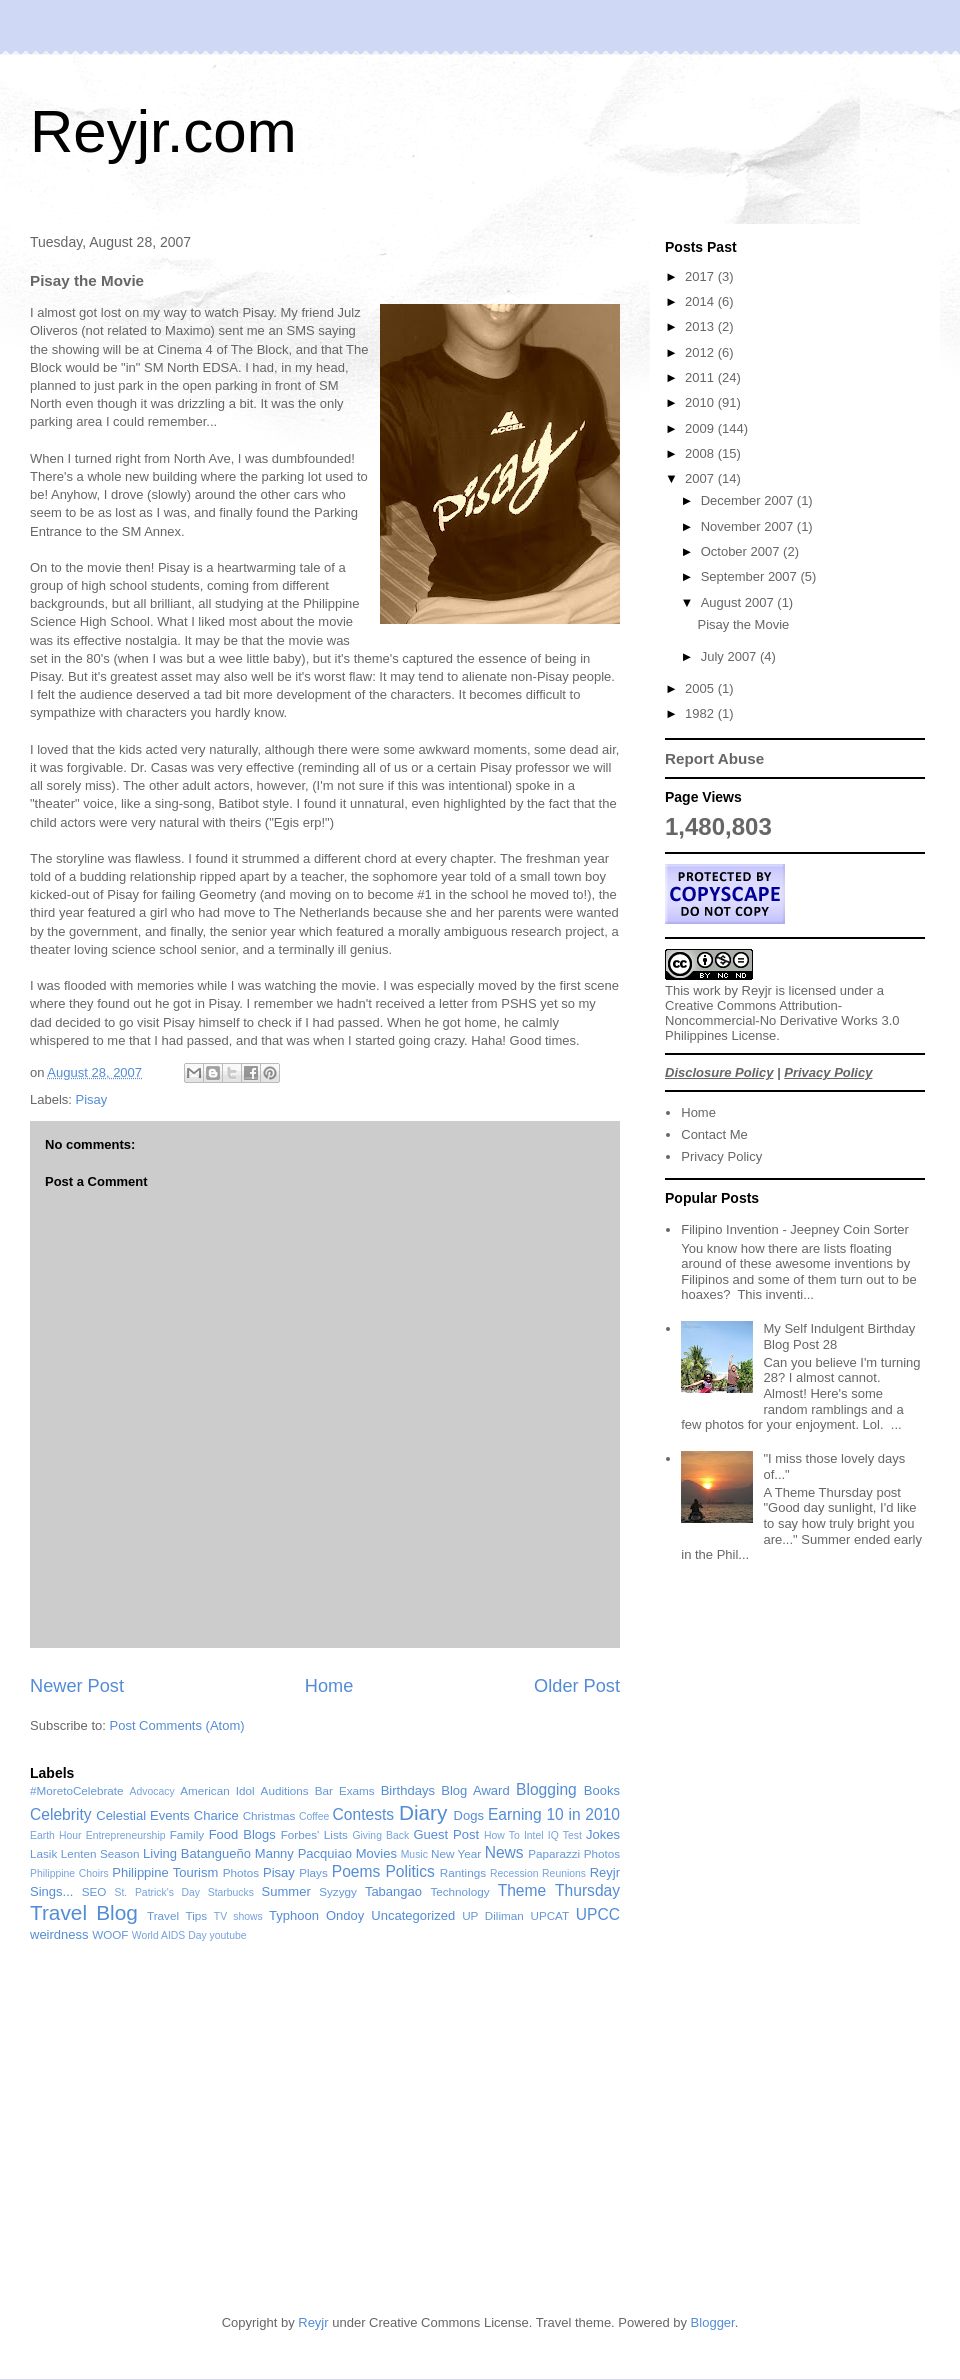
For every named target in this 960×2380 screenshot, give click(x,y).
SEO (94, 1891)
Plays (313, 1872)
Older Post (577, 1686)
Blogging (546, 1789)
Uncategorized (413, 1915)
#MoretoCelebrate (77, 1790)
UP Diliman (493, 1915)
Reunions (564, 1873)
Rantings (463, 1872)
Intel (534, 1835)
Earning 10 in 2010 (554, 1814)
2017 (701, 276)
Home (329, 1686)
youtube (228, 1935)
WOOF (110, 1934)
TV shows (238, 1916)
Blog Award (475, 1790)
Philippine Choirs (69, 1873)
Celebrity (61, 1814)
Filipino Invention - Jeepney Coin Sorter (795, 1229)
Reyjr (757, 990)
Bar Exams (345, 1790)
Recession (514, 1873)
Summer (286, 1891)
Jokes (603, 1834)
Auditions (285, 1790)
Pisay (92, 1099)
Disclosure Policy (719, 1072)
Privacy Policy (828, 1072)
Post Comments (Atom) (177, 1725)
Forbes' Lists (314, 1834)
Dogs (469, 1815)
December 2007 (749, 500)
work (706, 990)
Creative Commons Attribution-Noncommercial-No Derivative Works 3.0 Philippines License (782, 1020)
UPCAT (549, 1915)
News (504, 1852)
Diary (423, 1812)
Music (414, 1854)
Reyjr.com (163, 131)
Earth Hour (56, 1835)
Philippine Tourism (165, 1872)
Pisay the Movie (743, 624)
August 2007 (739, 602)
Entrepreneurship (126, 1835)
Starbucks (231, 1892)
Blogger (713, 2322)
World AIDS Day (169, 1935)
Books (602, 1790)
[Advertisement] (702, 2145)
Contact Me (714, 1134)
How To (502, 1835)
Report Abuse (714, 758)
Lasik (43, 1853)
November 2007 (749, 526)
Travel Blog (84, 1912)
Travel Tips (177, 1915)
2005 (701, 688)
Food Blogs (242, 1834)
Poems (356, 1871)
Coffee (314, 1816)
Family (187, 1834)
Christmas (269, 1815)
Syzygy (338, 1891)
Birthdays (408, 1790)
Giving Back (380, 1835)
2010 (701, 402)
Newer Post (77, 1686)
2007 (701, 478)
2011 (701, 377)
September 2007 (751, 576)
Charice (216, 1815)
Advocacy (152, 1791)
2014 (701, 301)
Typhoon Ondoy (316, 1915)
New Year (456, 1853)
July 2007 (730, 656)
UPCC (598, 1914)
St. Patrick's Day (158, 1892)
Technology (459, 1891)
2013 (701, 326)
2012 (701, 352)
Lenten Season (100, 1853)
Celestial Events (143, 1815)
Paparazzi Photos (574, 1853)
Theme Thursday (559, 1890)
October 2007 (742, 551)
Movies (376, 1853)
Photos (241, 1872)
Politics (409, 1871)
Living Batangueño (197, 1853)
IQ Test (565, 1835)
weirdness (59, 1934)
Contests (364, 1814)
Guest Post (446, 1834)
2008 (701, 453)
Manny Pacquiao (303, 1853)
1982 (701, 713)
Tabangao (393, 1891)
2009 (701, 428)
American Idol (217, 1790)
